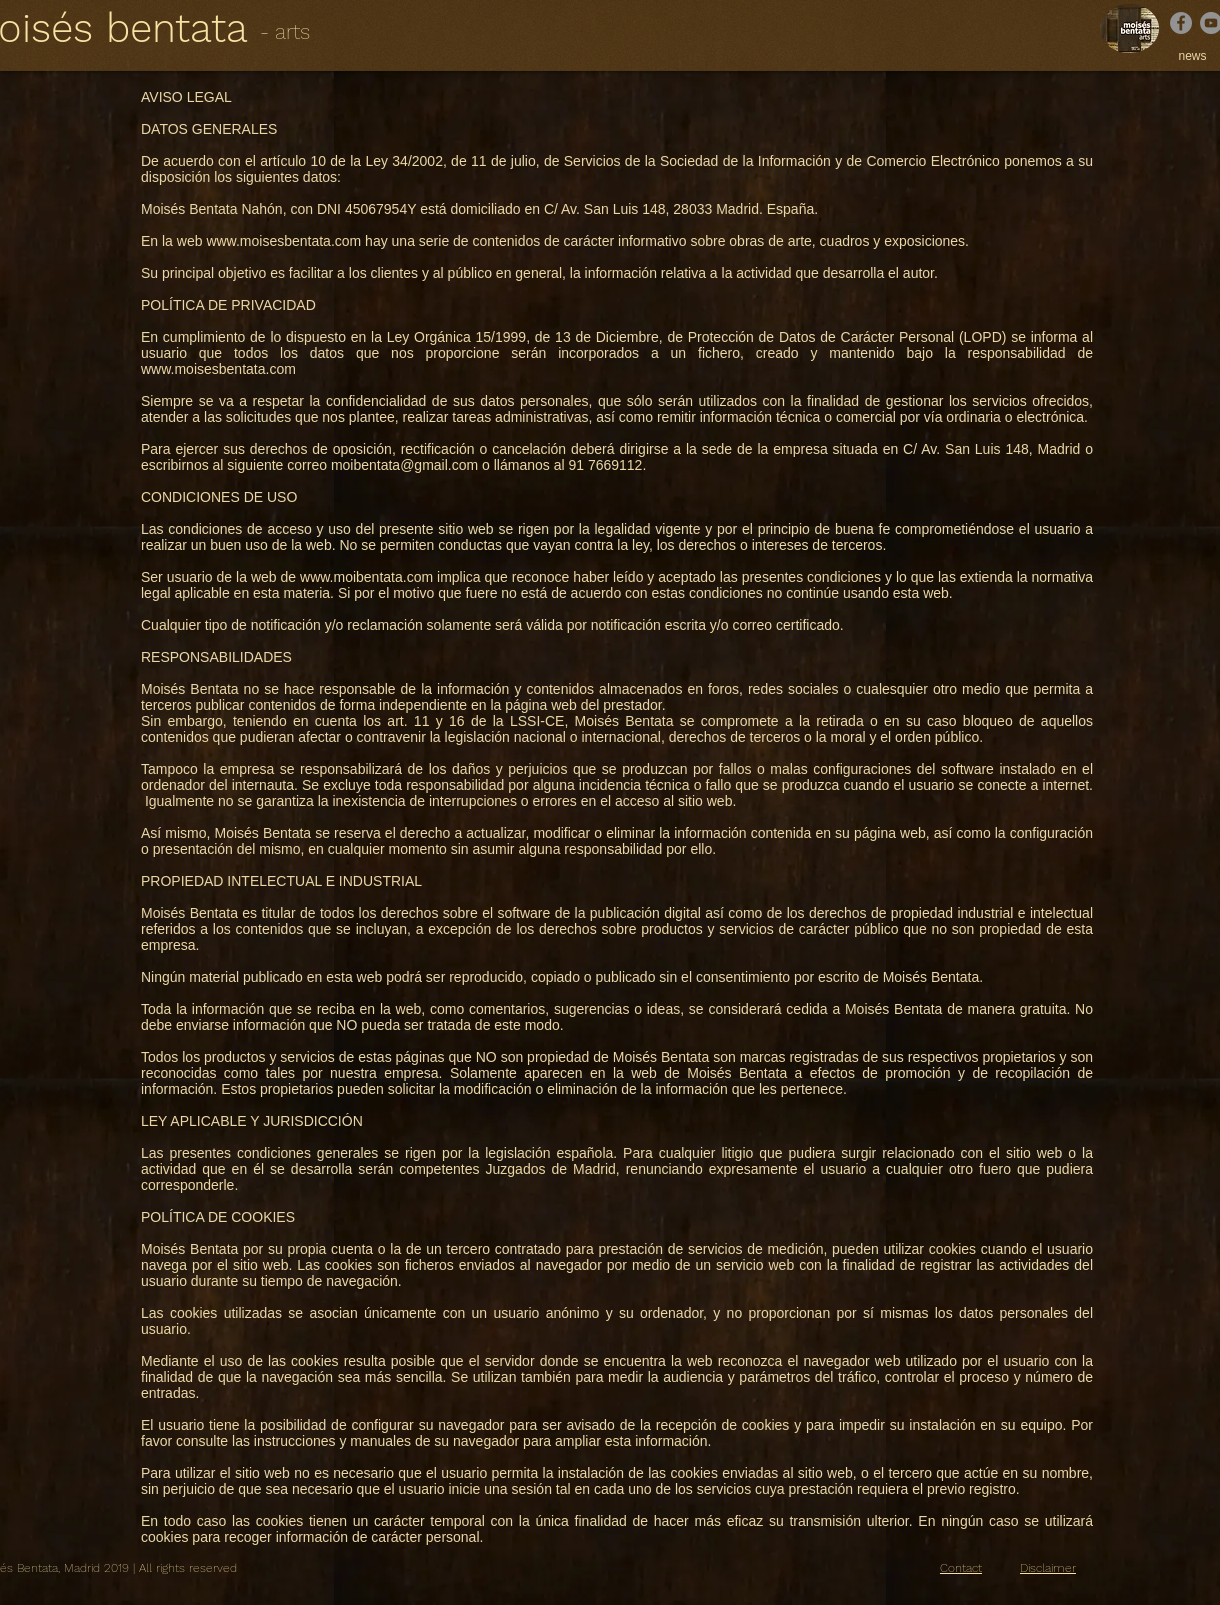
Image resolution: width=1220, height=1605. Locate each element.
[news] (1192, 56)
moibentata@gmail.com (404, 465)
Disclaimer (1048, 1568)
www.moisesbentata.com (283, 241)
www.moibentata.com (366, 577)
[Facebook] (1181, 23)
